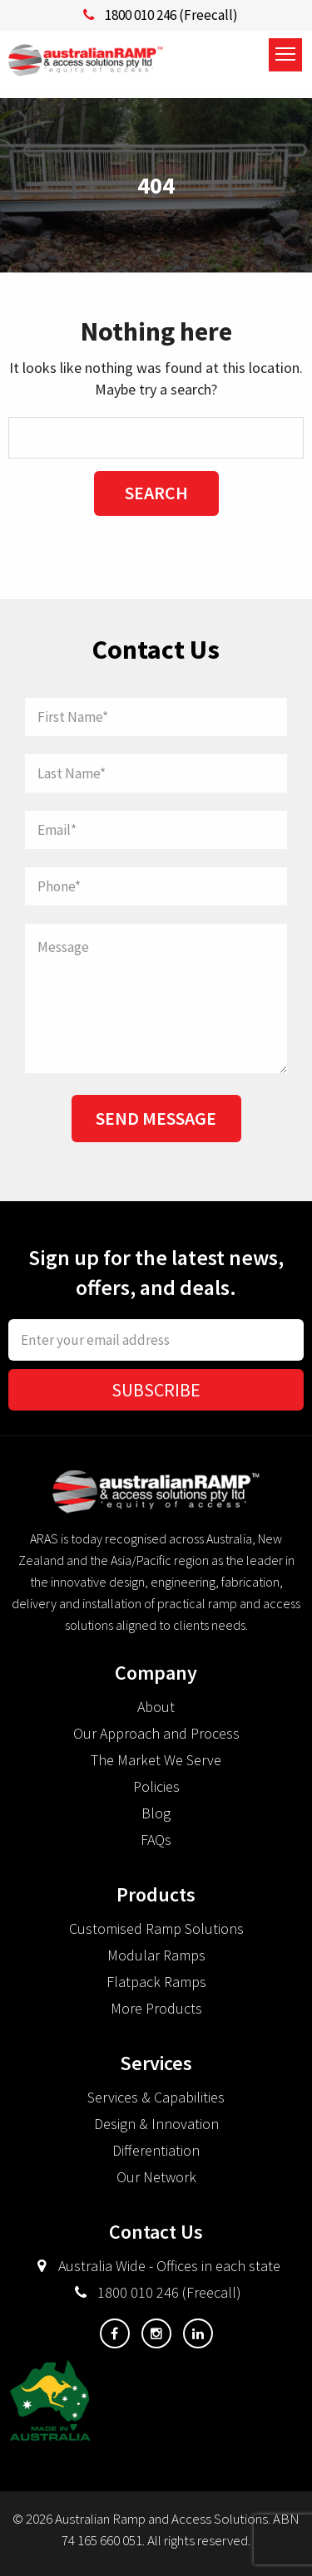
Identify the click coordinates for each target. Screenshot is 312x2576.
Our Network (156, 2176)
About (156, 1706)
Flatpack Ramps (156, 1981)
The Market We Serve (156, 1759)
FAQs (156, 1839)
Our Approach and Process (156, 1733)
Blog (156, 1813)
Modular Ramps (156, 1955)
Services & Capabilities (156, 2097)
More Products (156, 2008)
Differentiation (156, 2150)
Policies (156, 1786)
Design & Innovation (156, 2123)
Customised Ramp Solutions (156, 1928)
